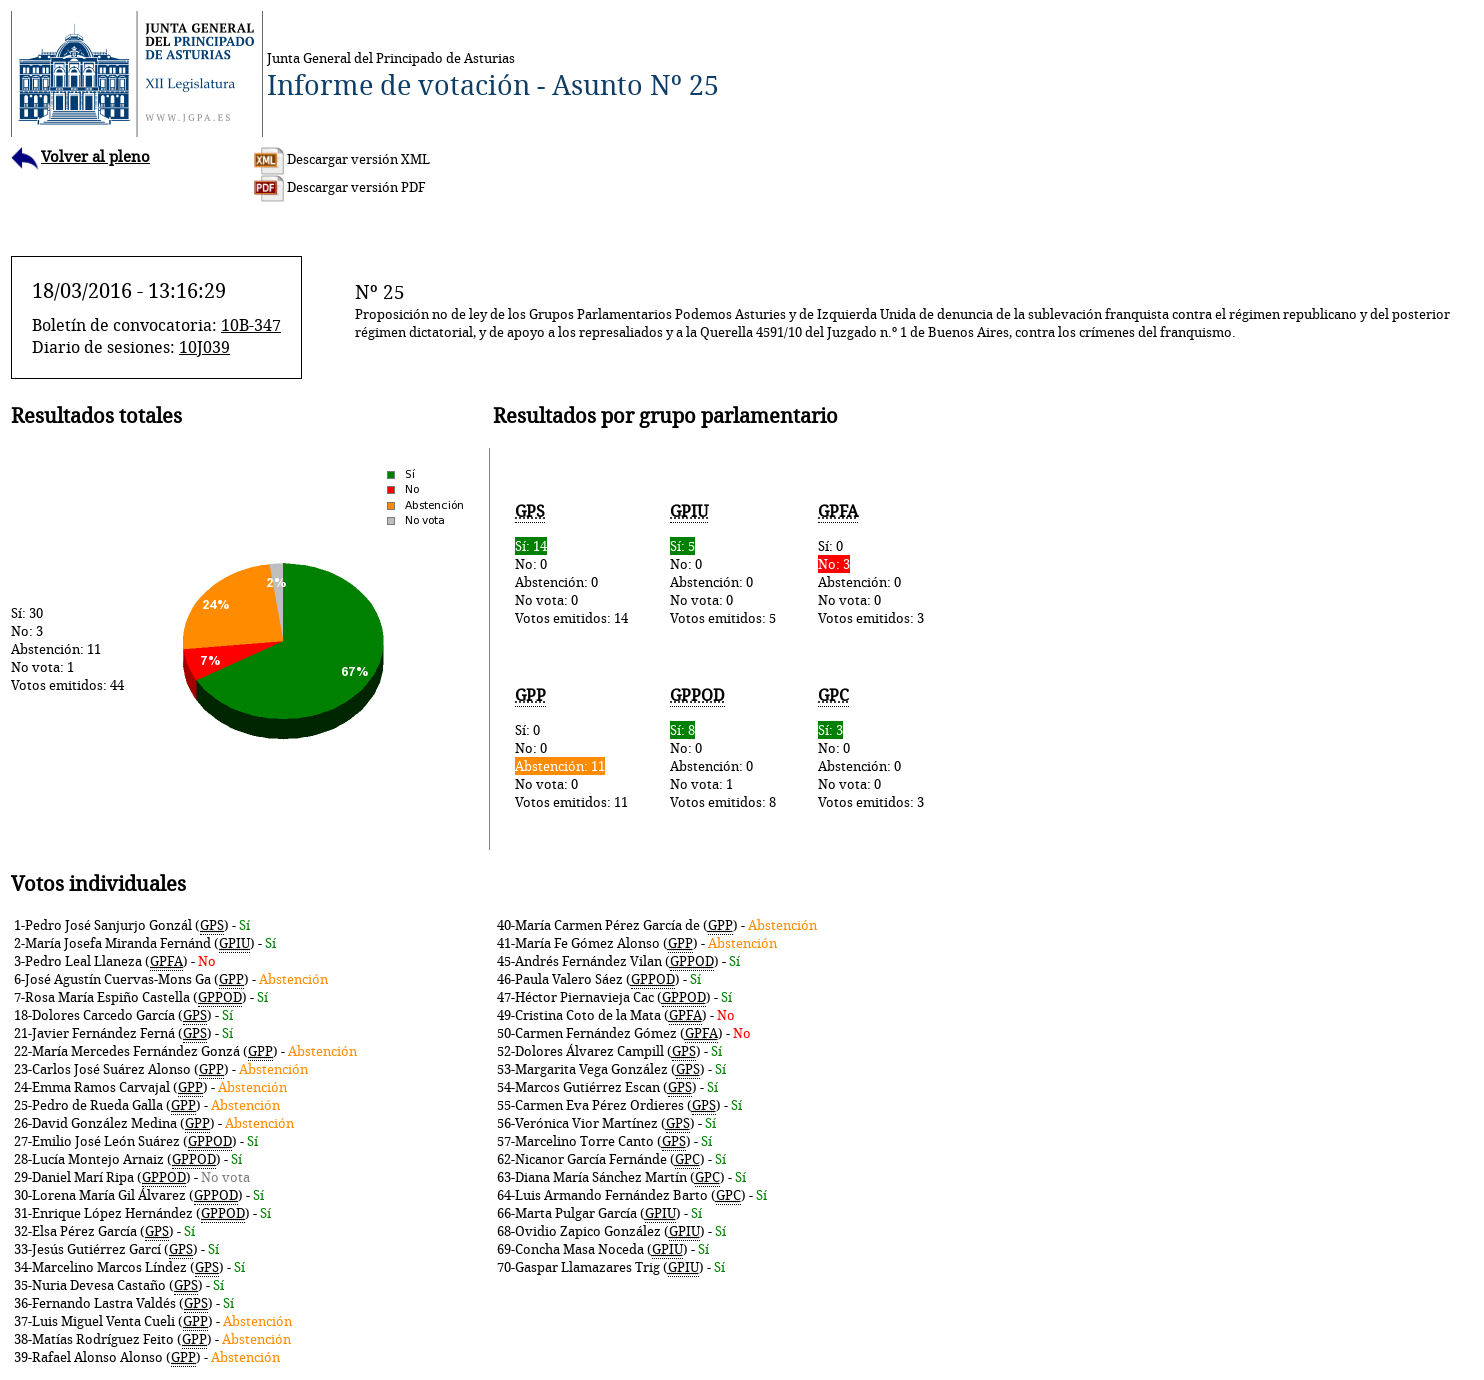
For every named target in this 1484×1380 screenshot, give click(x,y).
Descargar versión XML (342, 159)
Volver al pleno (80, 156)
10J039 (204, 347)
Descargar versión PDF (340, 187)
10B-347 (251, 325)
